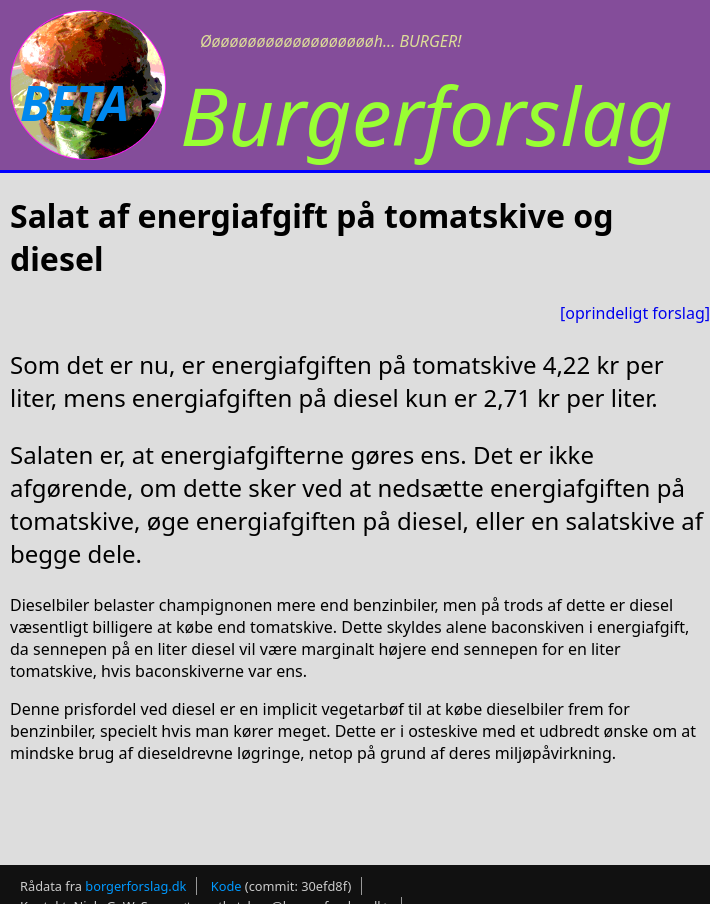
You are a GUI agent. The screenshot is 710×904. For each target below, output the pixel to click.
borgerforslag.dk (135, 886)
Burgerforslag (426, 114)
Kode (226, 886)
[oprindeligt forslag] (635, 313)
